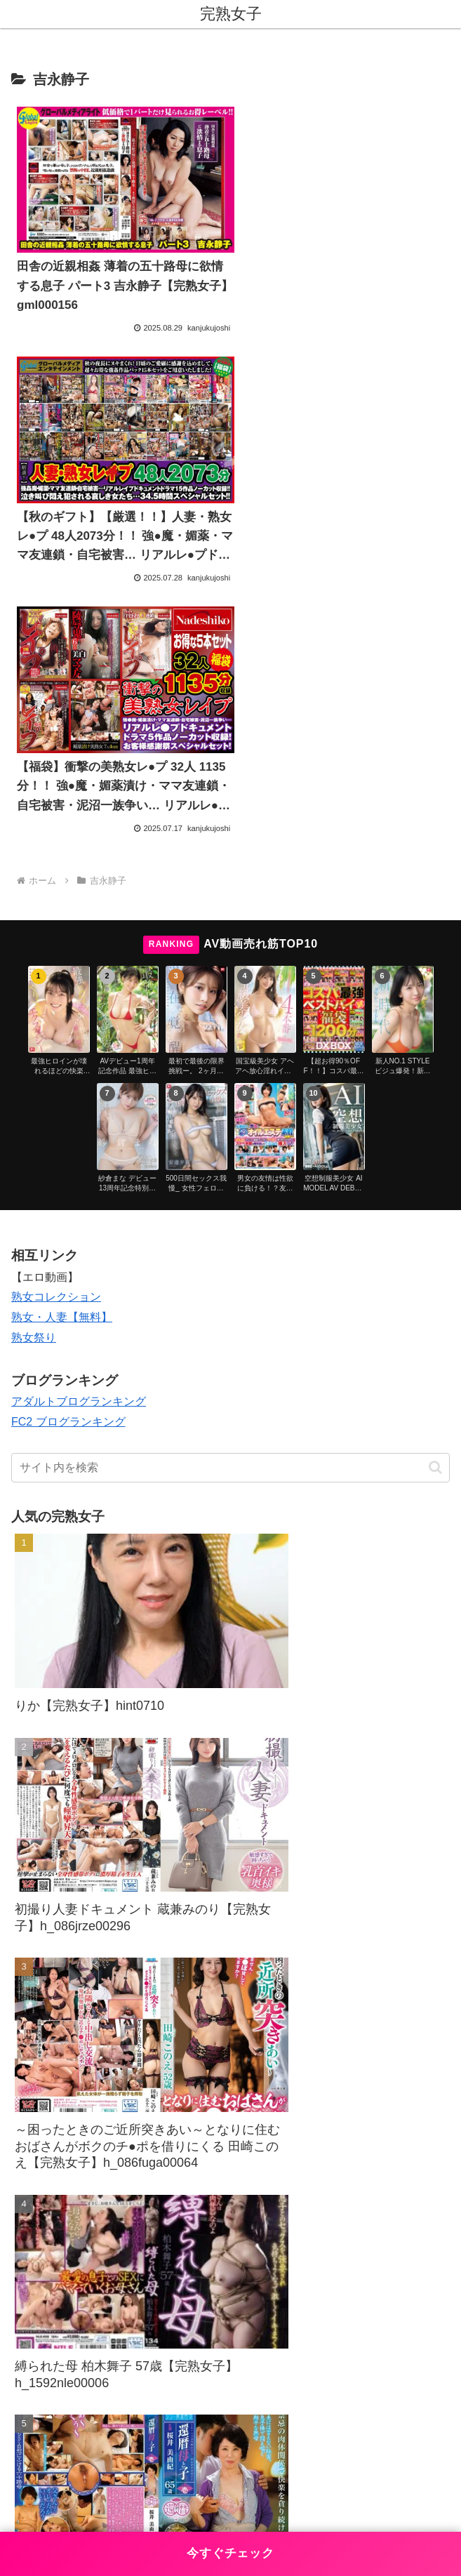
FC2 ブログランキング (68, 1155)
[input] (230, 1201)
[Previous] (17, 2504)
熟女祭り (33, 1071)
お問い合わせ (117, 2435)
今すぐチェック (230, 2553)
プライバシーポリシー (343, 2435)
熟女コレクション (56, 1030)
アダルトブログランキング (78, 1135)
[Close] (79, 2515)
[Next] (50, 2504)
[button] (435, 1201)
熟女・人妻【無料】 (61, 1050)
